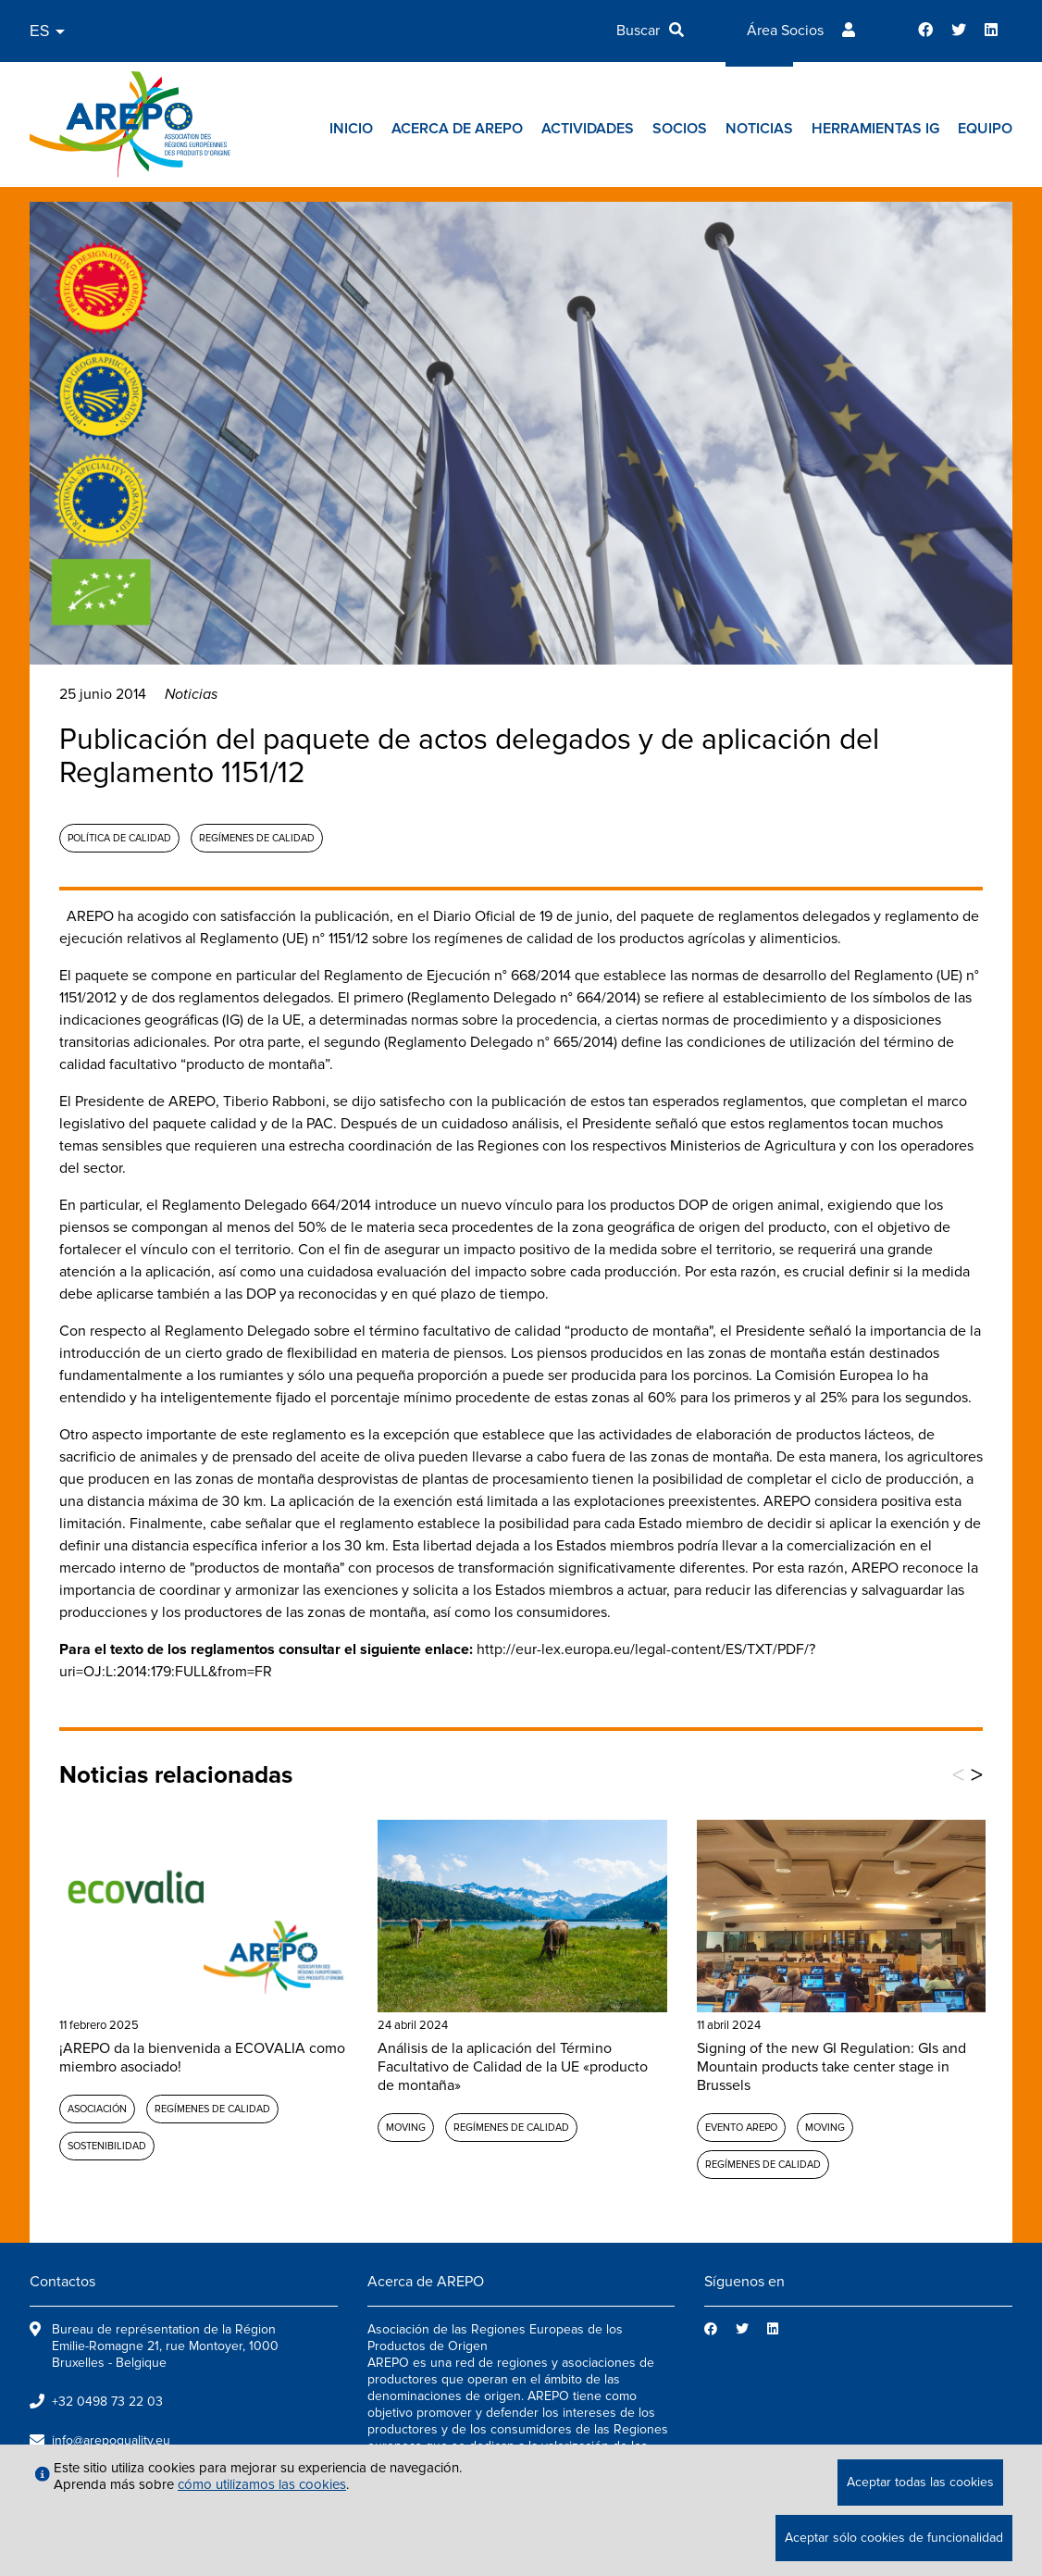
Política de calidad (119, 838)
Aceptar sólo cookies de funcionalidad (894, 2537)
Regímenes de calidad (257, 838)
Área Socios (785, 30)
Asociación (97, 2109)
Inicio (351, 128)
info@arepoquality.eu (111, 2440)
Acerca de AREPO (457, 128)
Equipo (985, 128)
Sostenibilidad (107, 2146)
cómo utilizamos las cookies (262, 2484)
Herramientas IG (875, 128)
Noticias (759, 128)
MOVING (406, 2128)
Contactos (62, 2281)
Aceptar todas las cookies (920, 2482)
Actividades (587, 128)
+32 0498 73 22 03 (107, 2401)
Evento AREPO (741, 2128)
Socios (679, 128)
